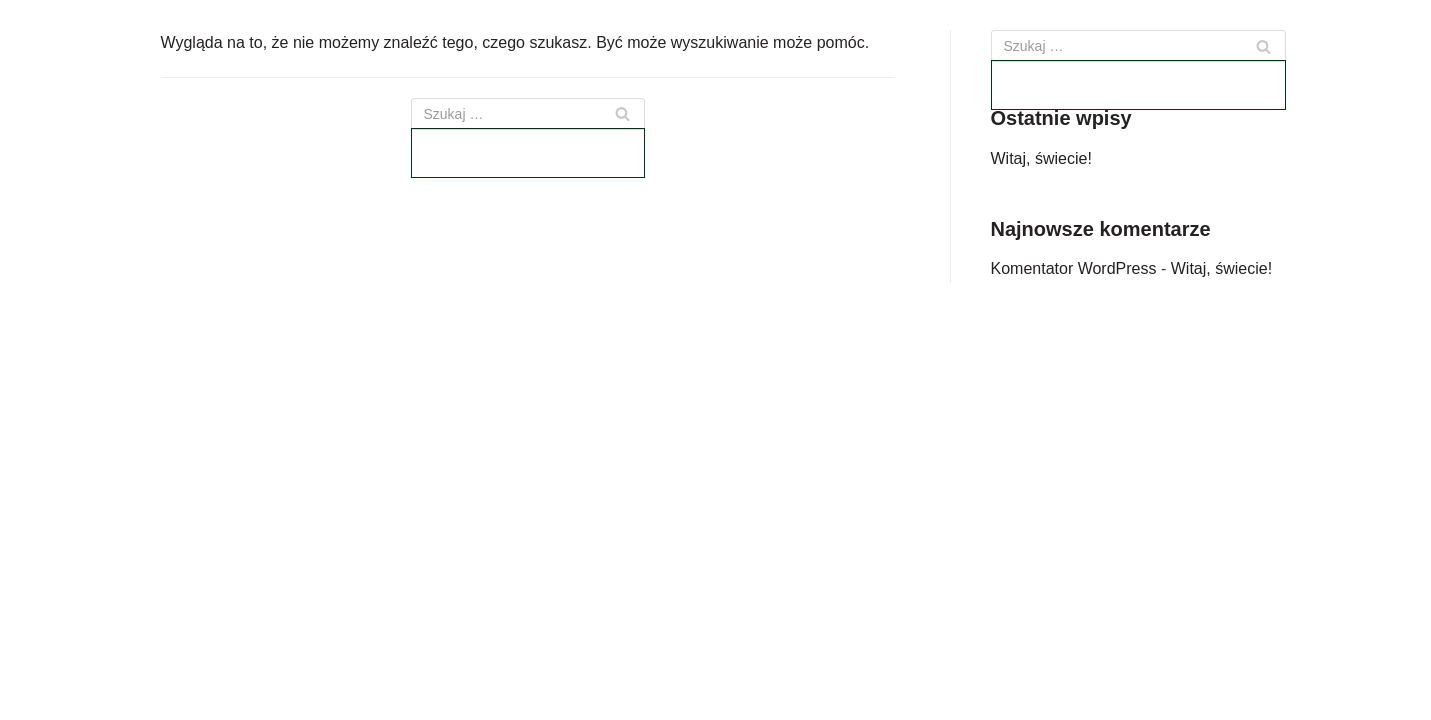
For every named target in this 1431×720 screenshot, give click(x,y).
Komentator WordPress (1074, 268)
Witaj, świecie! (1041, 158)
